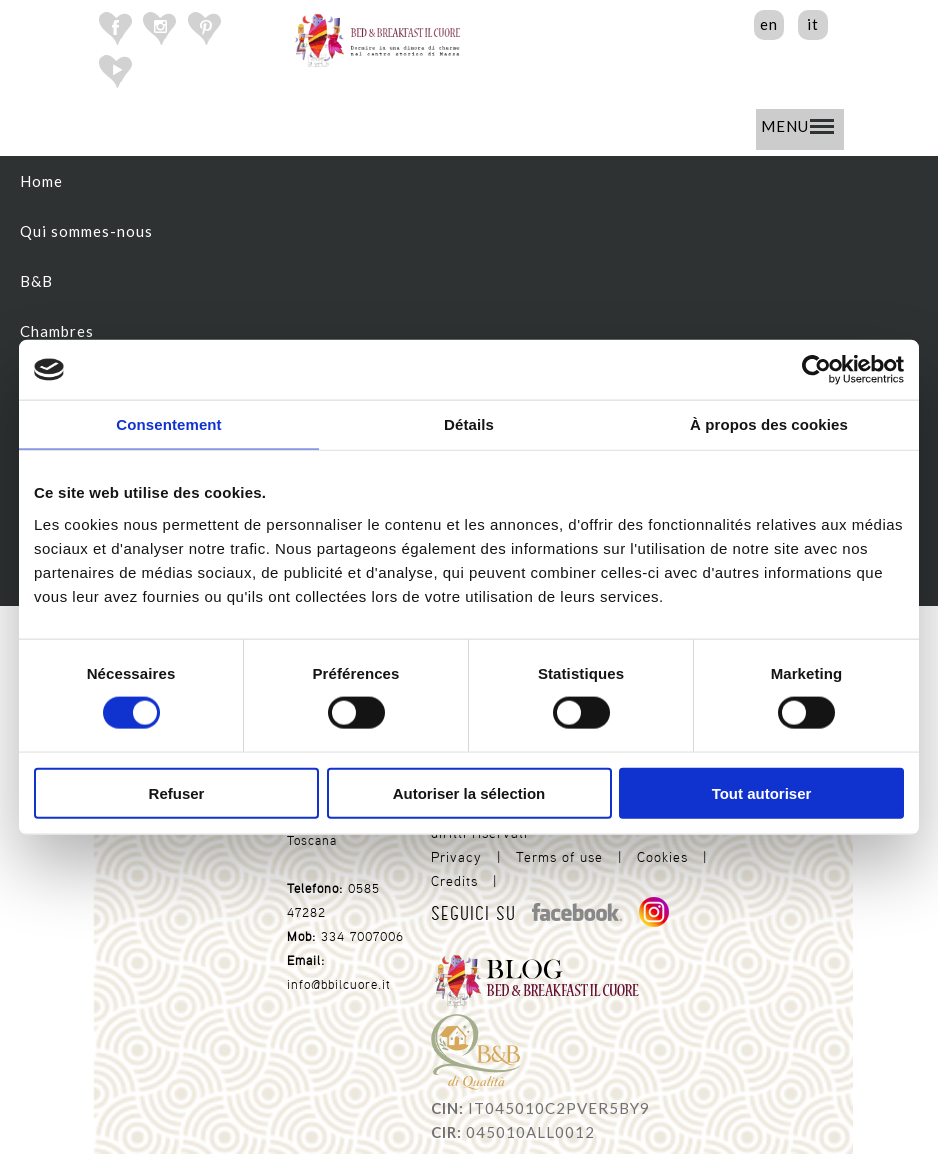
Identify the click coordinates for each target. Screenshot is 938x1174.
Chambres (57, 331)
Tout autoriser (762, 792)
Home (41, 181)
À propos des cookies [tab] (769, 424)
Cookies (662, 857)
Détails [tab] (469, 424)
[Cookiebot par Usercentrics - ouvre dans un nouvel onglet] (816, 370)
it (813, 24)
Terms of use (559, 857)
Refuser (177, 792)
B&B (36, 281)
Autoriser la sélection (469, 792)
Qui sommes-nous (86, 231)
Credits (454, 881)
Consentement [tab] (168, 424)
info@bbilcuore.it (339, 984)
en (769, 24)
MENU (797, 126)
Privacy (456, 857)
